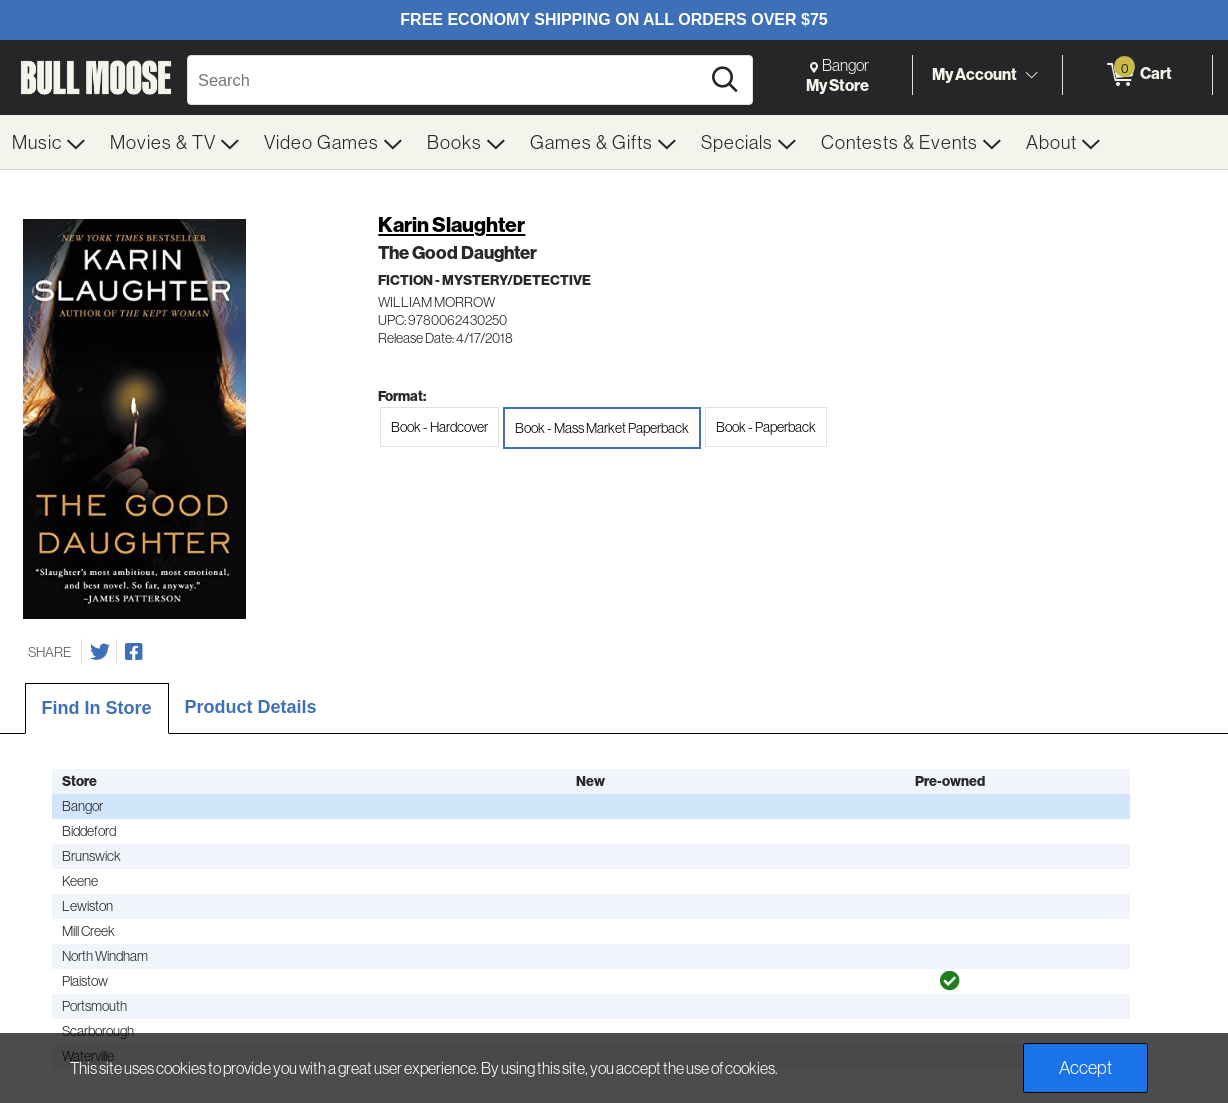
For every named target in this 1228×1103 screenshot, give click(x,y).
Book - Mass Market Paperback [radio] (602, 428)
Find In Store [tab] (97, 708)
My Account (974, 74)
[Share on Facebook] (134, 652)
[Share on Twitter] (100, 652)
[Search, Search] (446, 80)
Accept (1085, 1067)
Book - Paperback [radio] (766, 427)
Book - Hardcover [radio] (439, 427)
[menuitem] (49, 142)
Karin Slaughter (451, 224)
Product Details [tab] (251, 707)
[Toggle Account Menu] (1031, 75)
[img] (950, 981)
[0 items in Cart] (1137, 75)
